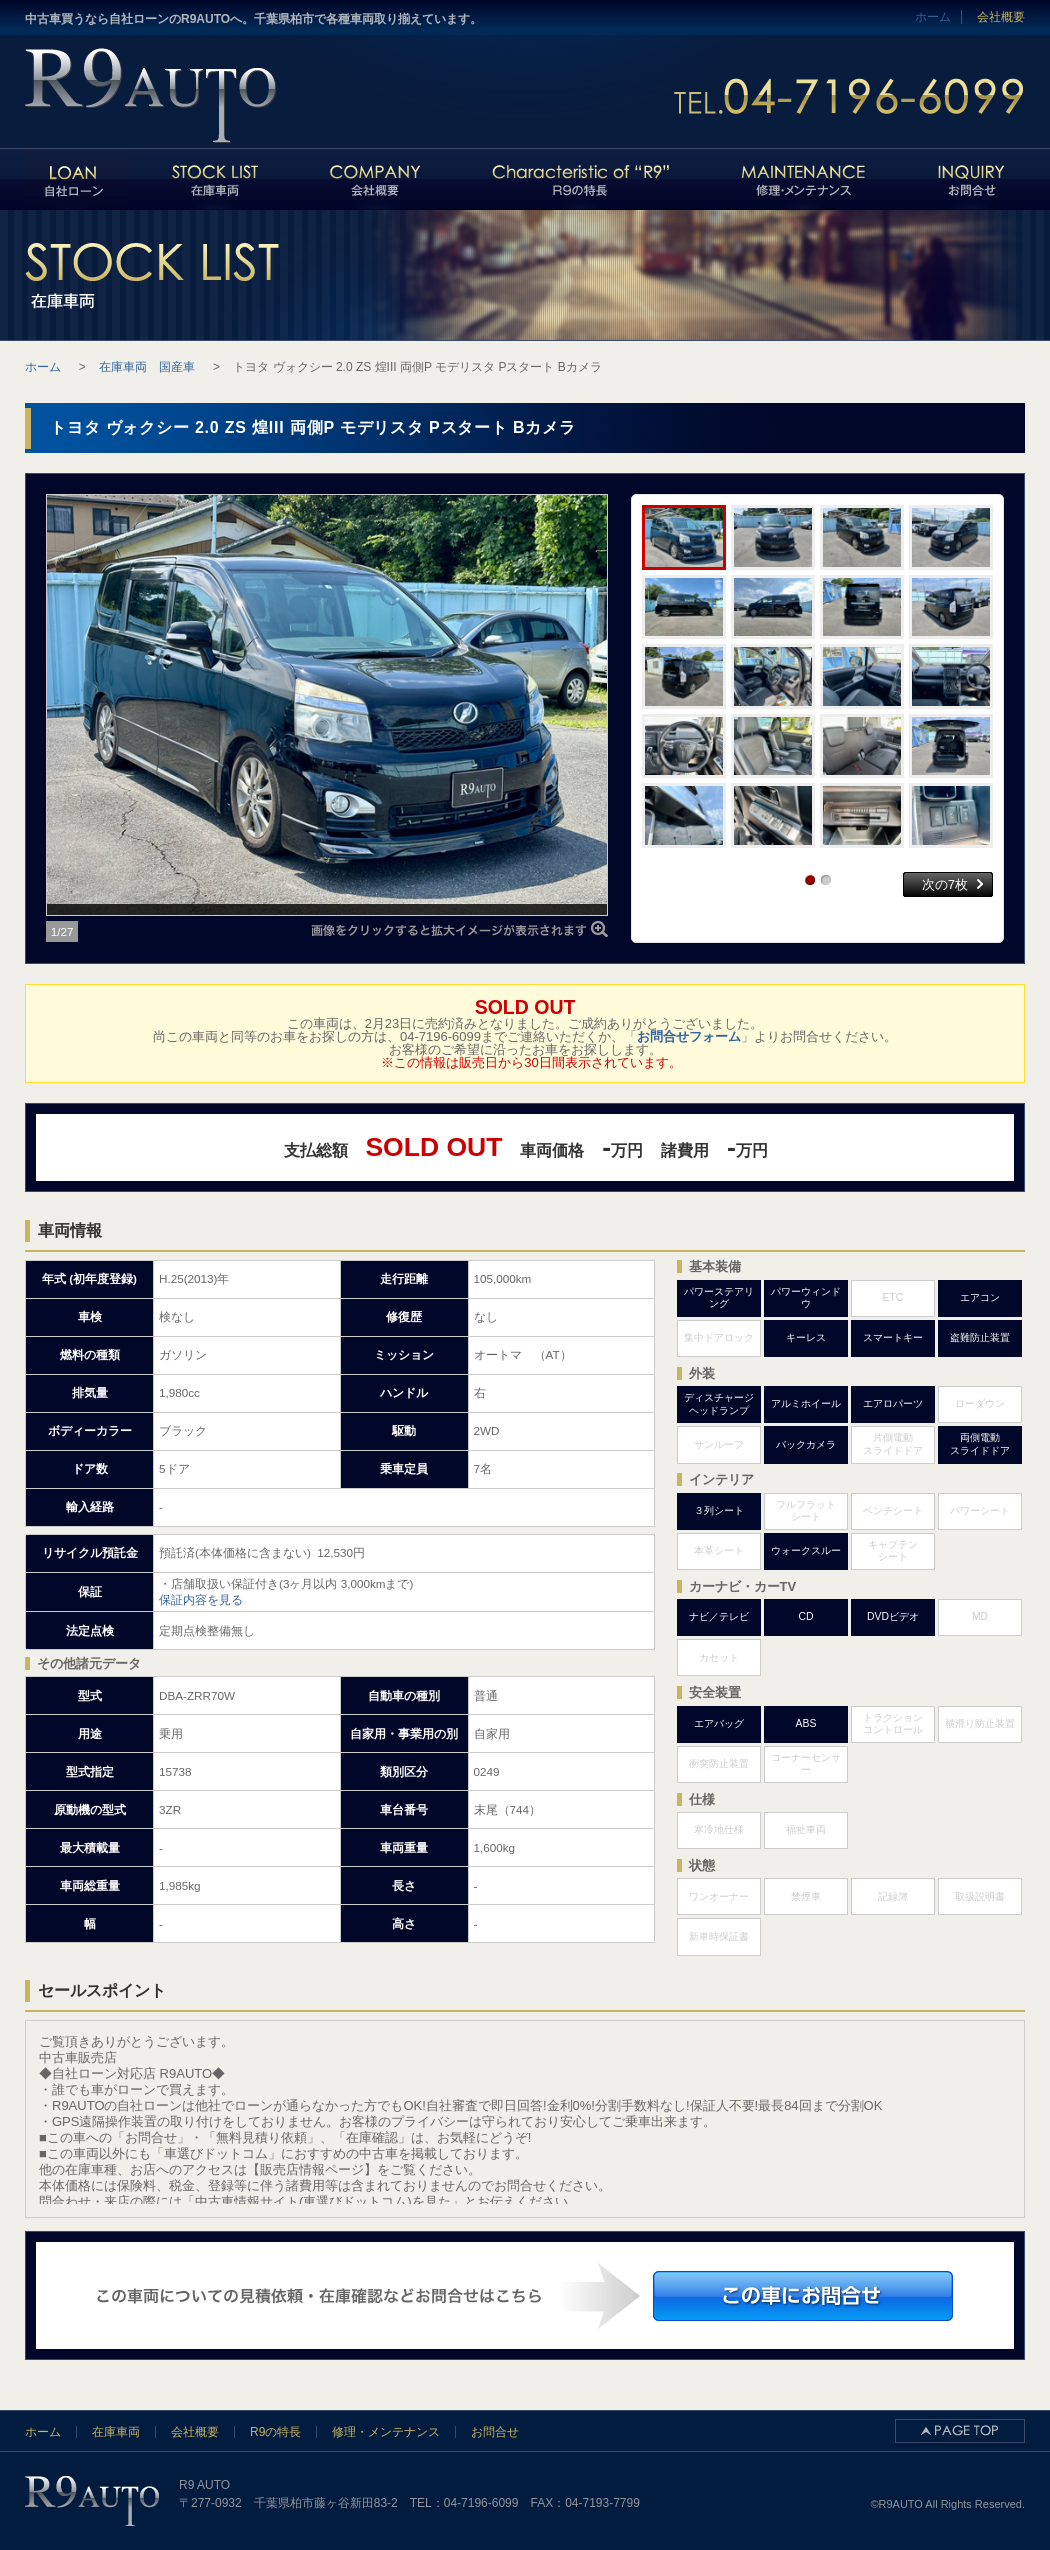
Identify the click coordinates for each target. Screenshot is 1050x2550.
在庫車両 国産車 (147, 367)
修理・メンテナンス (386, 2432)
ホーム (43, 2432)
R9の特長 (275, 2432)
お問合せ (495, 2432)
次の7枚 (945, 884)
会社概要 (1001, 17)
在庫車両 (116, 2432)
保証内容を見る (201, 1599)
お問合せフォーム (689, 1036)
